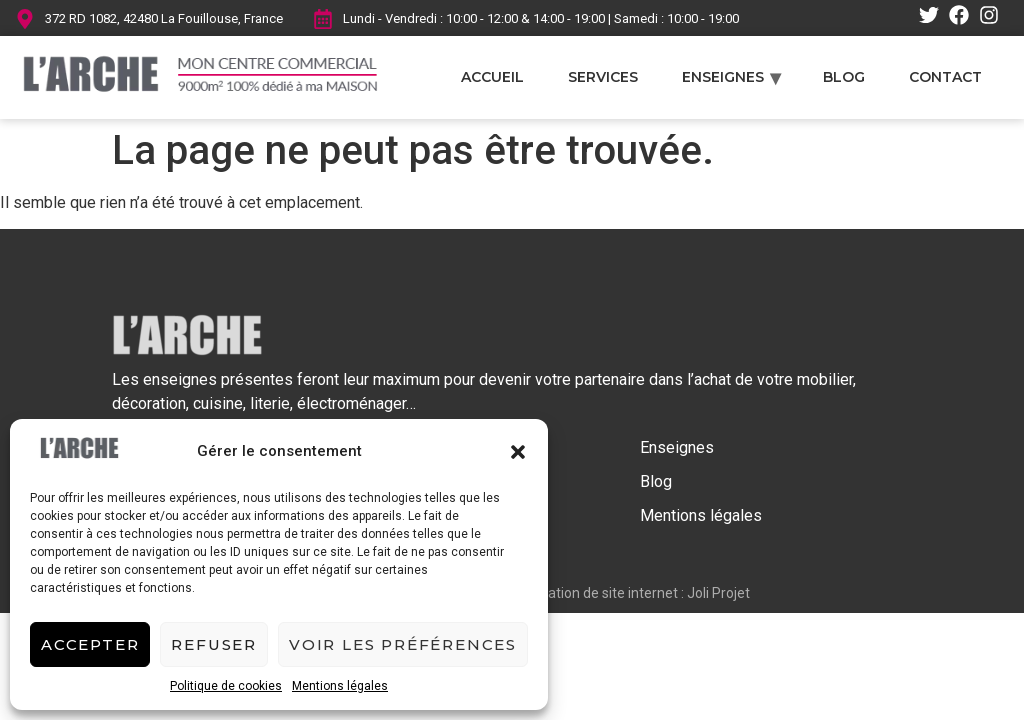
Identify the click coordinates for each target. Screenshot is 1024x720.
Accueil (492, 77)
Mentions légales (340, 686)
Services (603, 77)
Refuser (214, 644)
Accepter (90, 644)
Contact (945, 77)
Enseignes (723, 77)
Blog (844, 77)
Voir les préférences (403, 644)
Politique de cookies (226, 686)
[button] (518, 452)
